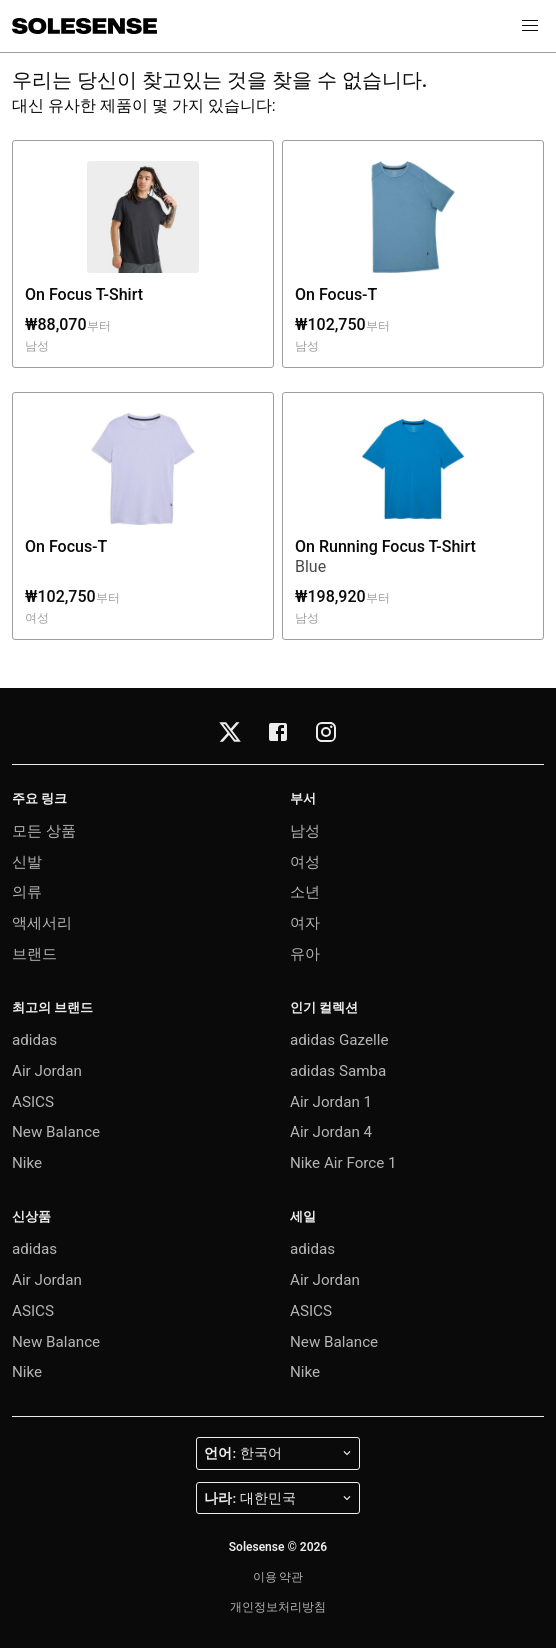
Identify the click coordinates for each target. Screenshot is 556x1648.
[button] (530, 26)
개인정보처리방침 (278, 1607)
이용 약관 (278, 1577)
